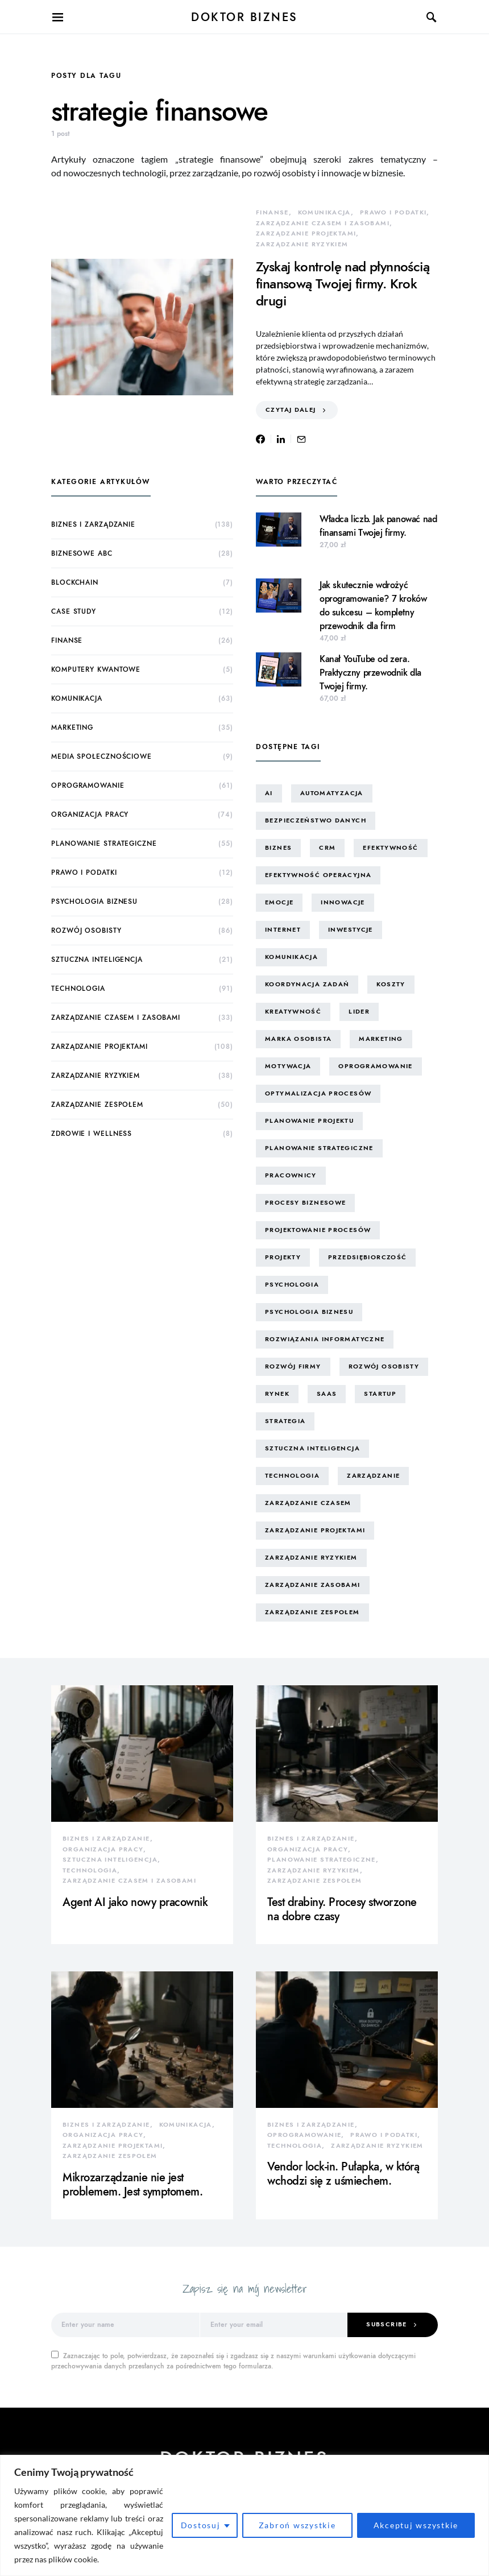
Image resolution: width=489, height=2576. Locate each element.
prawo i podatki (393, 212)
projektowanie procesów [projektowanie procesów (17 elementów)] (318, 1230)
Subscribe (386, 2324)
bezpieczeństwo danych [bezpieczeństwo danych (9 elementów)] (315, 820)
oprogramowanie (88, 785)
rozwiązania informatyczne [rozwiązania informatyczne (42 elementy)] (324, 1339)
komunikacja (324, 212)
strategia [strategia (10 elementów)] (285, 1421)
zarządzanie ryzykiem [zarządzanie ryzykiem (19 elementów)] (311, 1557)
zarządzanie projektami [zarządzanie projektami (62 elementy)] (315, 1530)
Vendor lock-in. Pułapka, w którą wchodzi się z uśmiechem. (343, 2174)
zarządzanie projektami (306, 233)
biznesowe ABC (82, 553)
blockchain (74, 582)
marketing (72, 727)
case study (73, 611)
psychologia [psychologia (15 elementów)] (292, 1284)
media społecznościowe (101, 756)
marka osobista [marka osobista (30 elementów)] (298, 1039)
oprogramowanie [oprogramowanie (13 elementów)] (375, 1066)
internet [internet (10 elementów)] (283, 929)
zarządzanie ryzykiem (302, 244)
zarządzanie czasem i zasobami (322, 223)
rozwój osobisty (86, 930)
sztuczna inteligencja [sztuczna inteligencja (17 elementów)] (312, 1448)
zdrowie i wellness (91, 1133)
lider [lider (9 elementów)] (359, 1011)
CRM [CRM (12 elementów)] (327, 847)
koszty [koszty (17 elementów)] (390, 984)
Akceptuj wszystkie (416, 2525)
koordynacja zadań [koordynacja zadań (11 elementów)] (307, 984)
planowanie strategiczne (104, 843)
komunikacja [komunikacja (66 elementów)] (291, 957)
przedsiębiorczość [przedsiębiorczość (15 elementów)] (367, 1257)
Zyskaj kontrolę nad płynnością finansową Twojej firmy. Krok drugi (342, 283)
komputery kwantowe (95, 669)
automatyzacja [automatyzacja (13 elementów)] (331, 793)
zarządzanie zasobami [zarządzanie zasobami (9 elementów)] (312, 1585)
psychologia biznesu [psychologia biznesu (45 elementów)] (309, 1312)
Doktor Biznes (244, 17)
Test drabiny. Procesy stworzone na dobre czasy (342, 1909)
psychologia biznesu (94, 901)
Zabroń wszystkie (297, 2525)
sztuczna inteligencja (97, 959)
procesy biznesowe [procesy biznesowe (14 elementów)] (305, 1202)
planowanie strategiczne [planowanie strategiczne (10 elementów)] (319, 1148)
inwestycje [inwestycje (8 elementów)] (350, 929)
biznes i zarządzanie (93, 524)
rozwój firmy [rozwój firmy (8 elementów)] (293, 1366)
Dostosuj (201, 2525)
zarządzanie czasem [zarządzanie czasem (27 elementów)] (308, 1503)
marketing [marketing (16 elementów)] (381, 1039)
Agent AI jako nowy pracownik (135, 1902)
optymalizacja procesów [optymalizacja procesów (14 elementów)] (318, 1093)
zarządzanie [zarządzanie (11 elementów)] (373, 1475)
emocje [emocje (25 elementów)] (279, 902)
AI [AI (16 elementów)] (269, 793)
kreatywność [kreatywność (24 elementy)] (293, 1011)
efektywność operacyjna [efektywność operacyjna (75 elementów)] (318, 875)
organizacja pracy (90, 814)
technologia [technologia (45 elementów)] (292, 1475)
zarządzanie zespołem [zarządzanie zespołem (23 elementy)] (312, 1612)
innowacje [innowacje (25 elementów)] (342, 902)
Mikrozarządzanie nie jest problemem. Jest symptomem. (132, 2184)
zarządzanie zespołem (97, 1104)
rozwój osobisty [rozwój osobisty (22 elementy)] (384, 1366)
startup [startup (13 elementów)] (380, 1394)
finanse (272, 212)
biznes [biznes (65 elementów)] (278, 847)
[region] (244, 2515)
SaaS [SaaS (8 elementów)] (327, 1394)
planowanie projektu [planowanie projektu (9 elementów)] (309, 1121)
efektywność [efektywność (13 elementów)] (390, 847)
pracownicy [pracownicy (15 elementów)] (291, 1175)
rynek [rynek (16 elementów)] (277, 1394)
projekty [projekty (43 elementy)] (283, 1257)
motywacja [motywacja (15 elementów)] (288, 1066)
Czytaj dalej (291, 410)
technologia (78, 988)
